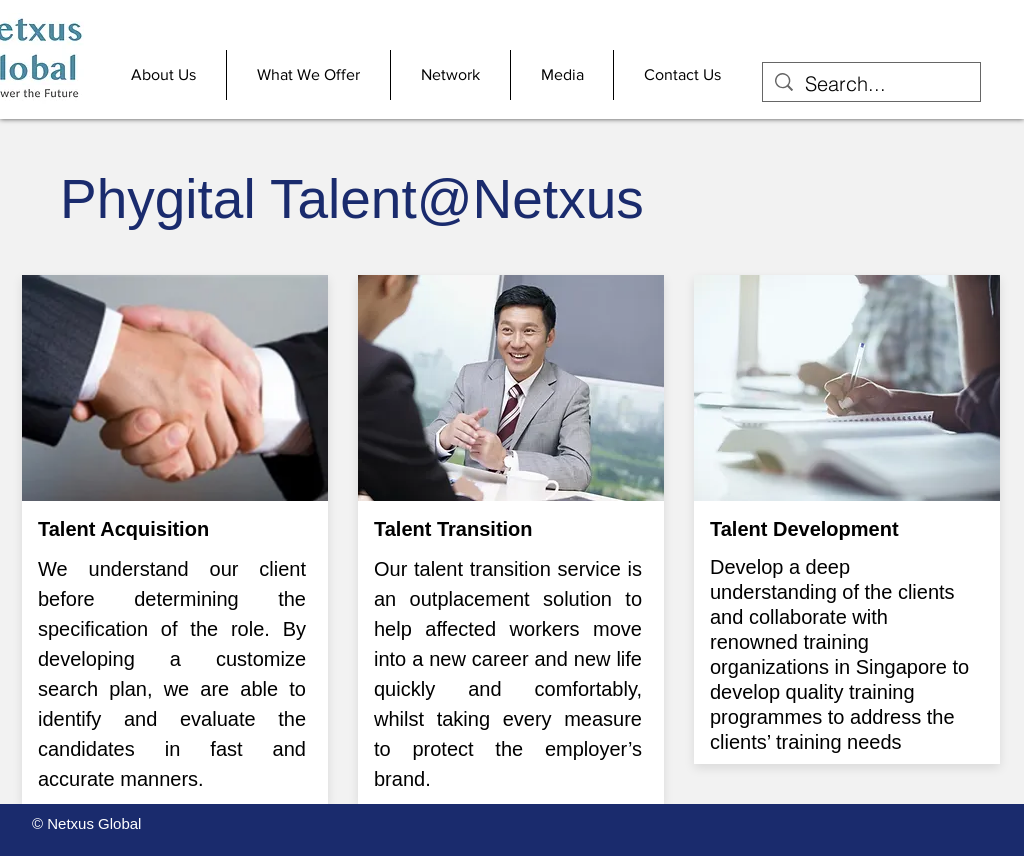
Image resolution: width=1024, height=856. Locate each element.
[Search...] (871, 83)
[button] (163, 75)
